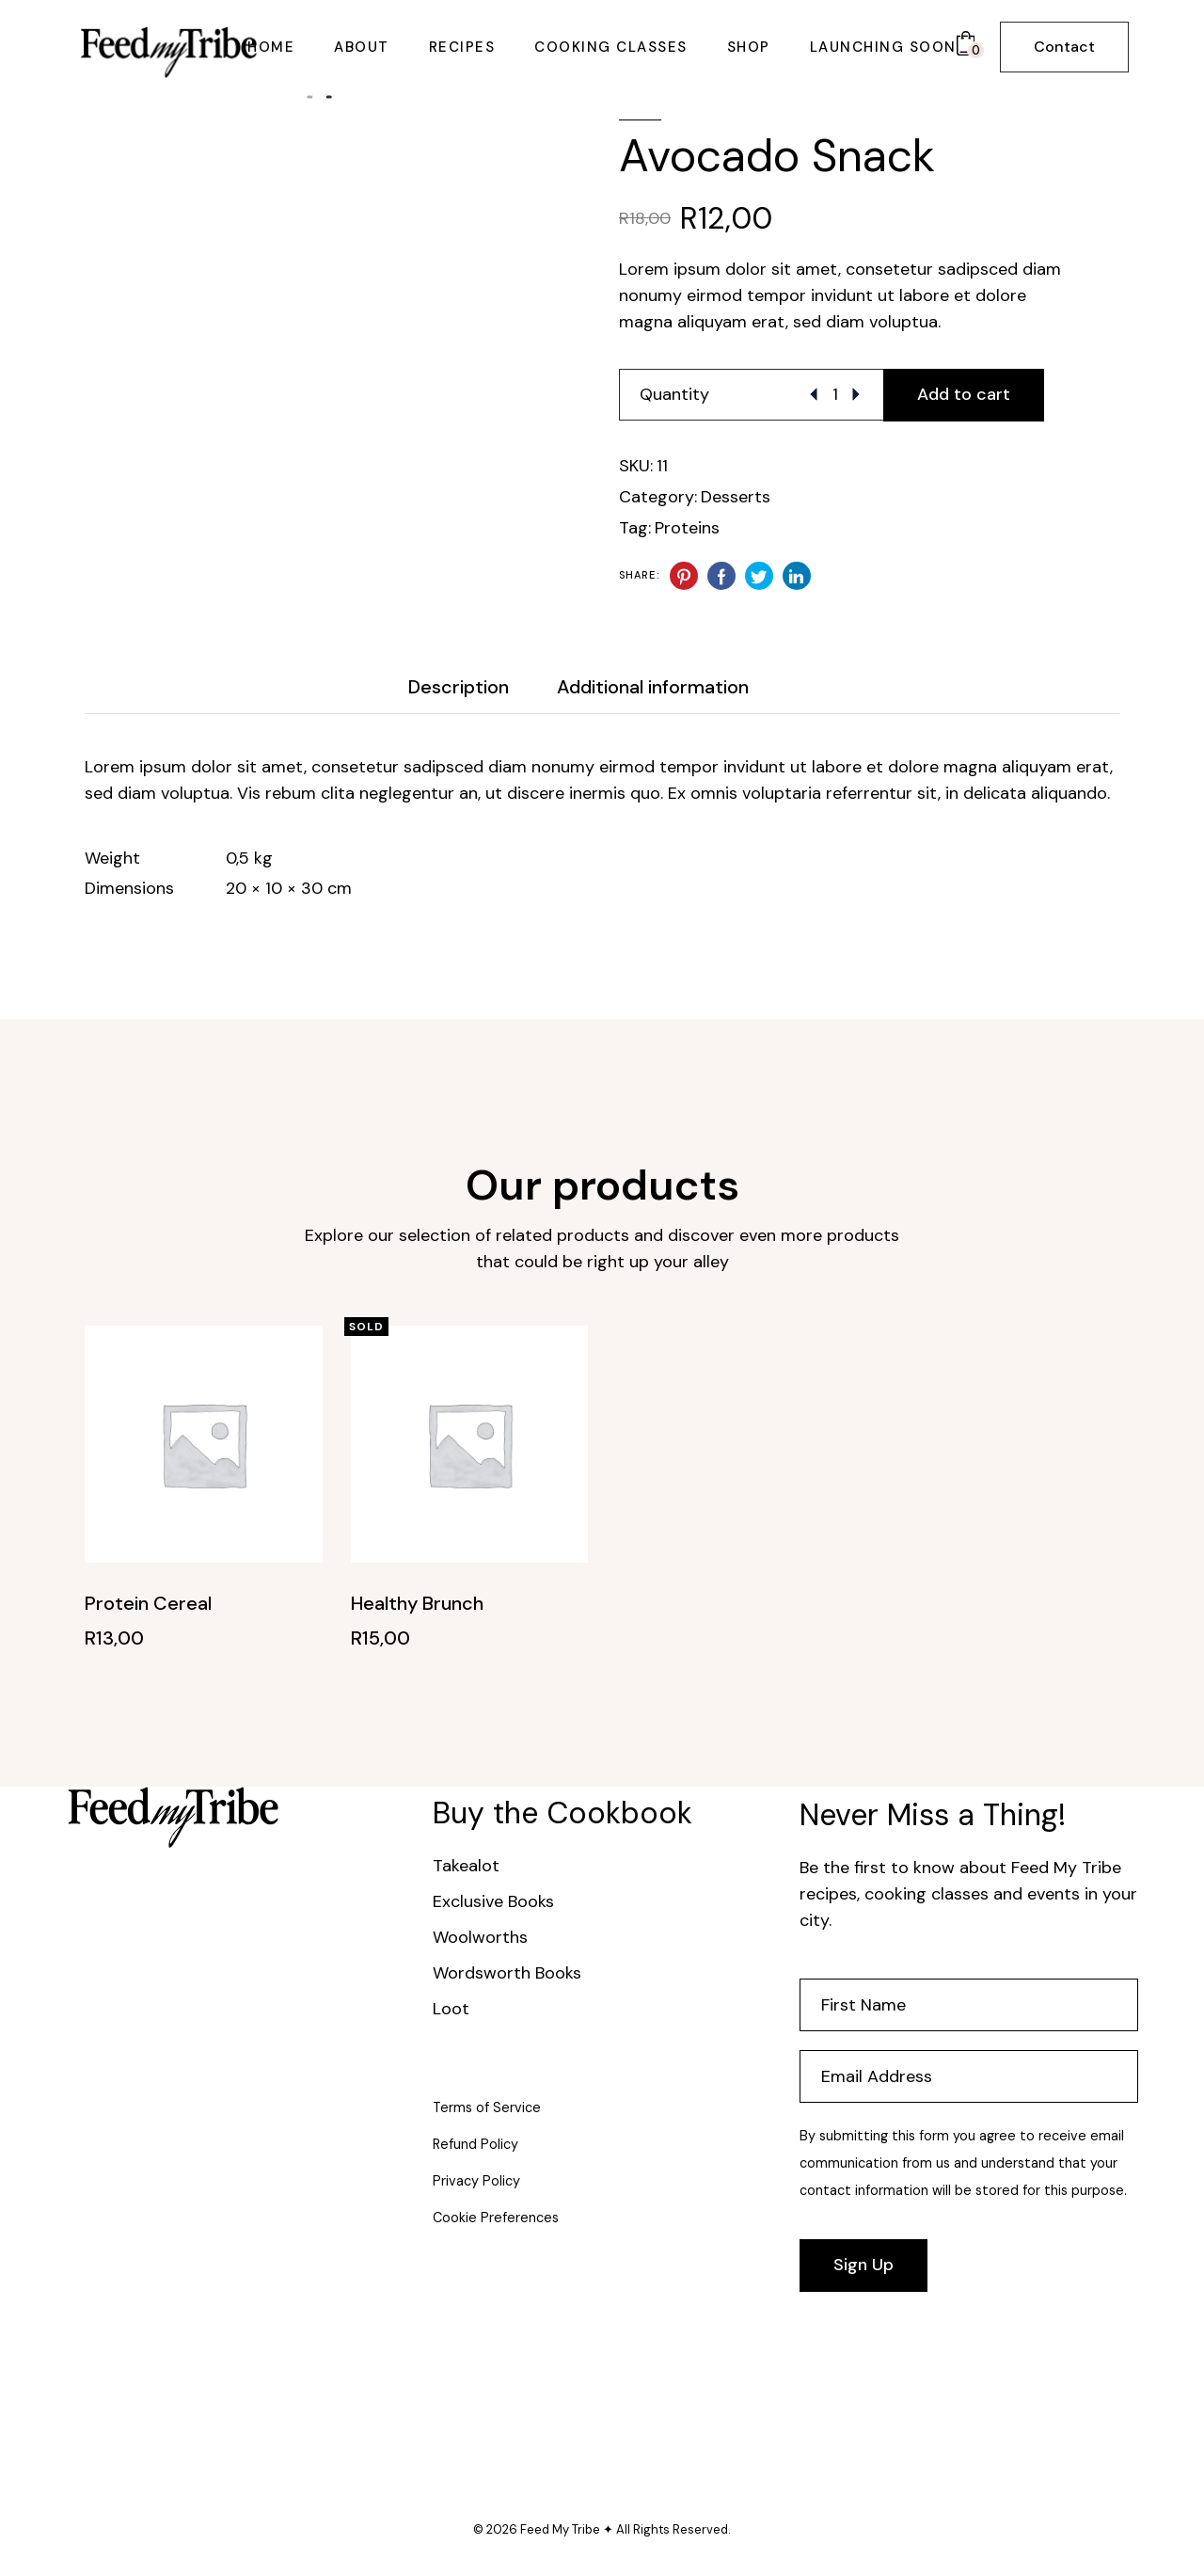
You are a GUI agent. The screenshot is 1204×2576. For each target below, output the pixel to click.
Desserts (735, 496)
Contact (1064, 46)
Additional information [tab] (653, 687)
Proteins (687, 528)
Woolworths (480, 1937)
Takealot (466, 1865)
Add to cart (963, 394)
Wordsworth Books (507, 1973)
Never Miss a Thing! (933, 1815)
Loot (451, 2008)
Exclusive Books (493, 1901)
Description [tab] (458, 687)
